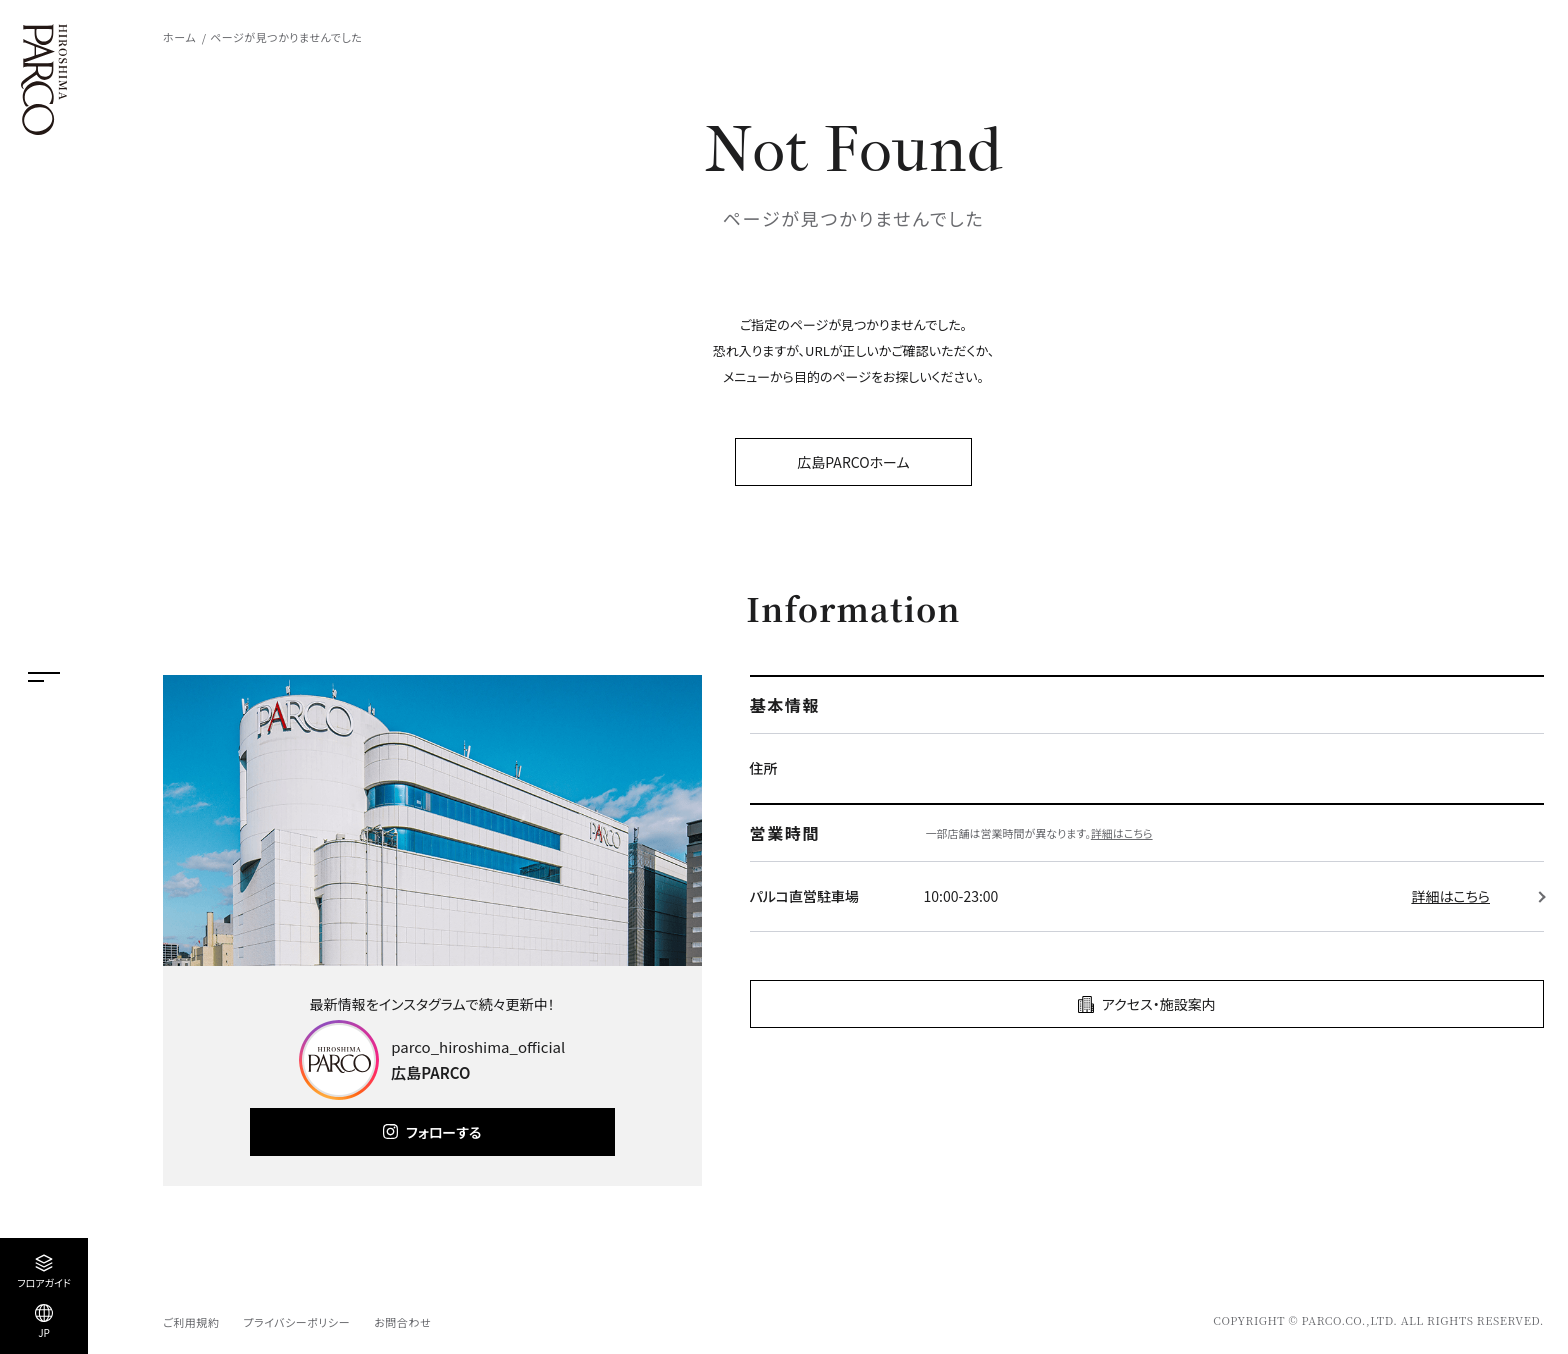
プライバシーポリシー (296, 1322)
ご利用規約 (191, 1322)
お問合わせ (402, 1322)
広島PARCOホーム (853, 462)
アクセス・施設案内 (1159, 1004)
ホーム (179, 37)
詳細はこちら (1122, 833)
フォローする (443, 1132)
